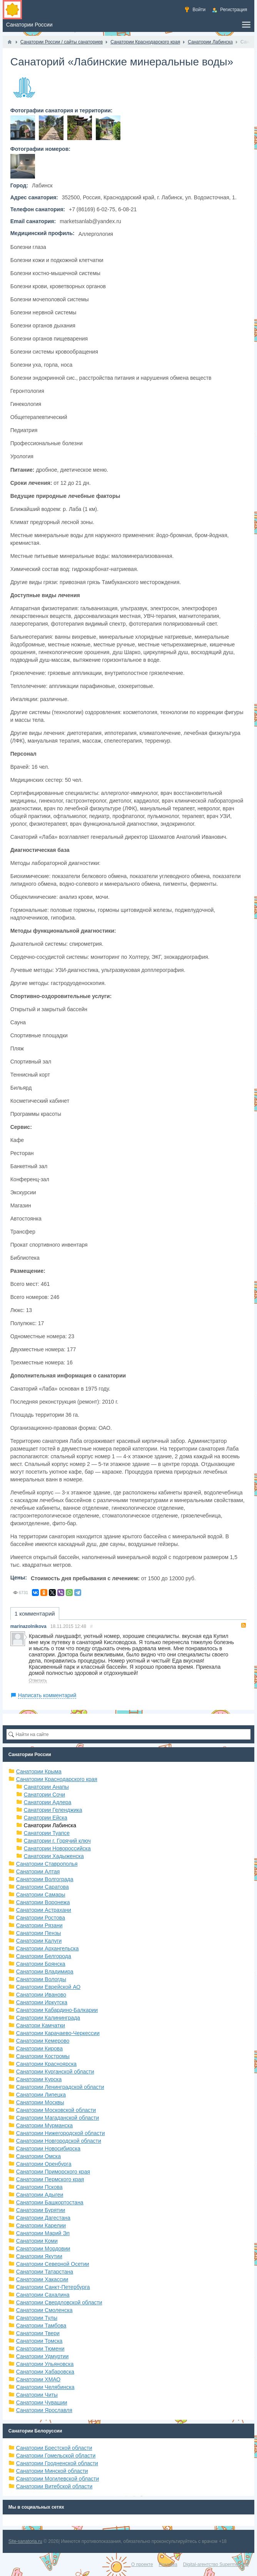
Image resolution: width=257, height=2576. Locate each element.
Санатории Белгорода (43, 1956)
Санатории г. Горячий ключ (57, 1841)
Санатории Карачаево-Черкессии (58, 2033)
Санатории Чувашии (41, 2402)
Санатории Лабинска (50, 1825)
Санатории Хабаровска (45, 2372)
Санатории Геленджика (53, 1810)
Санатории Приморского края (53, 2172)
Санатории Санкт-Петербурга (53, 2287)
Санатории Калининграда (48, 2018)
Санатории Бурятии (40, 2210)
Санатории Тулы (36, 2318)
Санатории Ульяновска (45, 2364)
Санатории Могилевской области (57, 2479)
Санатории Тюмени (40, 2349)
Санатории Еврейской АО (48, 1987)
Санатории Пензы (38, 1933)
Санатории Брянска (40, 1964)
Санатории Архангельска (47, 1948)
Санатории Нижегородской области (60, 2133)
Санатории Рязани (39, 1925)
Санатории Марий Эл (43, 2233)
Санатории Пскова (39, 2187)
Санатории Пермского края (50, 2179)
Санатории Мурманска (44, 2125)
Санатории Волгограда (44, 1879)
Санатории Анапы (46, 1787)
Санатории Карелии (41, 2225)
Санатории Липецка (41, 2095)
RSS (243, 1625)
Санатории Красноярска (46, 2064)
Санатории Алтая (38, 1871)
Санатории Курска (39, 2079)
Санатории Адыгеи (39, 2195)
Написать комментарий (47, 1695)
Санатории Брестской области (54, 2448)
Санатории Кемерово (43, 2041)
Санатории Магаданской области (57, 2118)
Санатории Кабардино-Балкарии (57, 2010)
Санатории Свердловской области (59, 2302)
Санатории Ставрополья (47, 1864)
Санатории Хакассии (42, 2279)
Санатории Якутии (39, 2256)
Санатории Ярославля (44, 2410)
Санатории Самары (40, 1895)
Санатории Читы (37, 2395)
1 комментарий (35, 1613)
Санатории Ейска (45, 1818)
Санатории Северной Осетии (52, 2264)
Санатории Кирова (39, 2048)
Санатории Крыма (39, 1771)
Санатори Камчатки (40, 2025)
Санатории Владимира (44, 1971)
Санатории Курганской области (55, 2071)
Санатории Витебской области (54, 2486)
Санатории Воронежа (43, 1902)
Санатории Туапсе (47, 1833)
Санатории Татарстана (44, 2272)
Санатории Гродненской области (57, 2463)
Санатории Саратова (42, 1887)
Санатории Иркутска (41, 2002)
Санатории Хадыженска (54, 1856)
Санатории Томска (39, 2341)
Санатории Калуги (39, 1941)
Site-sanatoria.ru (25, 2541)
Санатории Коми (37, 2241)
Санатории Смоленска (44, 2310)
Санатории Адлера (48, 1802)
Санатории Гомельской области (56, 2455)
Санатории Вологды (41, 1979)
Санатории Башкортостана (49, 2202)
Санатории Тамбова (41, 2325)
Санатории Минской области (52, 2471)
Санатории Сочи (44, 1794)
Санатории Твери (38, 2333)
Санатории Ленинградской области (60, 2087)
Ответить (38, 1680)
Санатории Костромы (43, 2056)
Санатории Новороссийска (57, 1848)
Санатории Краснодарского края (56, 1779)
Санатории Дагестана (43, 2218)
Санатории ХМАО (38, 2379)
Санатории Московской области (56, 2110)
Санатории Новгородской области (58, 2141)
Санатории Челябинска (45, 2387)
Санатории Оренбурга (44, 2164)
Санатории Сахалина (43, 2295)
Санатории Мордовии (43, 2248)
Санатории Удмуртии (42, 2356)
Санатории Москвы (40, 2102)
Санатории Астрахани (43, 1910)
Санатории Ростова (40, 1918)
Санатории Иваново (41, 1995)
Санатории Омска (38, 2156)
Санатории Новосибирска (48, 2148)
